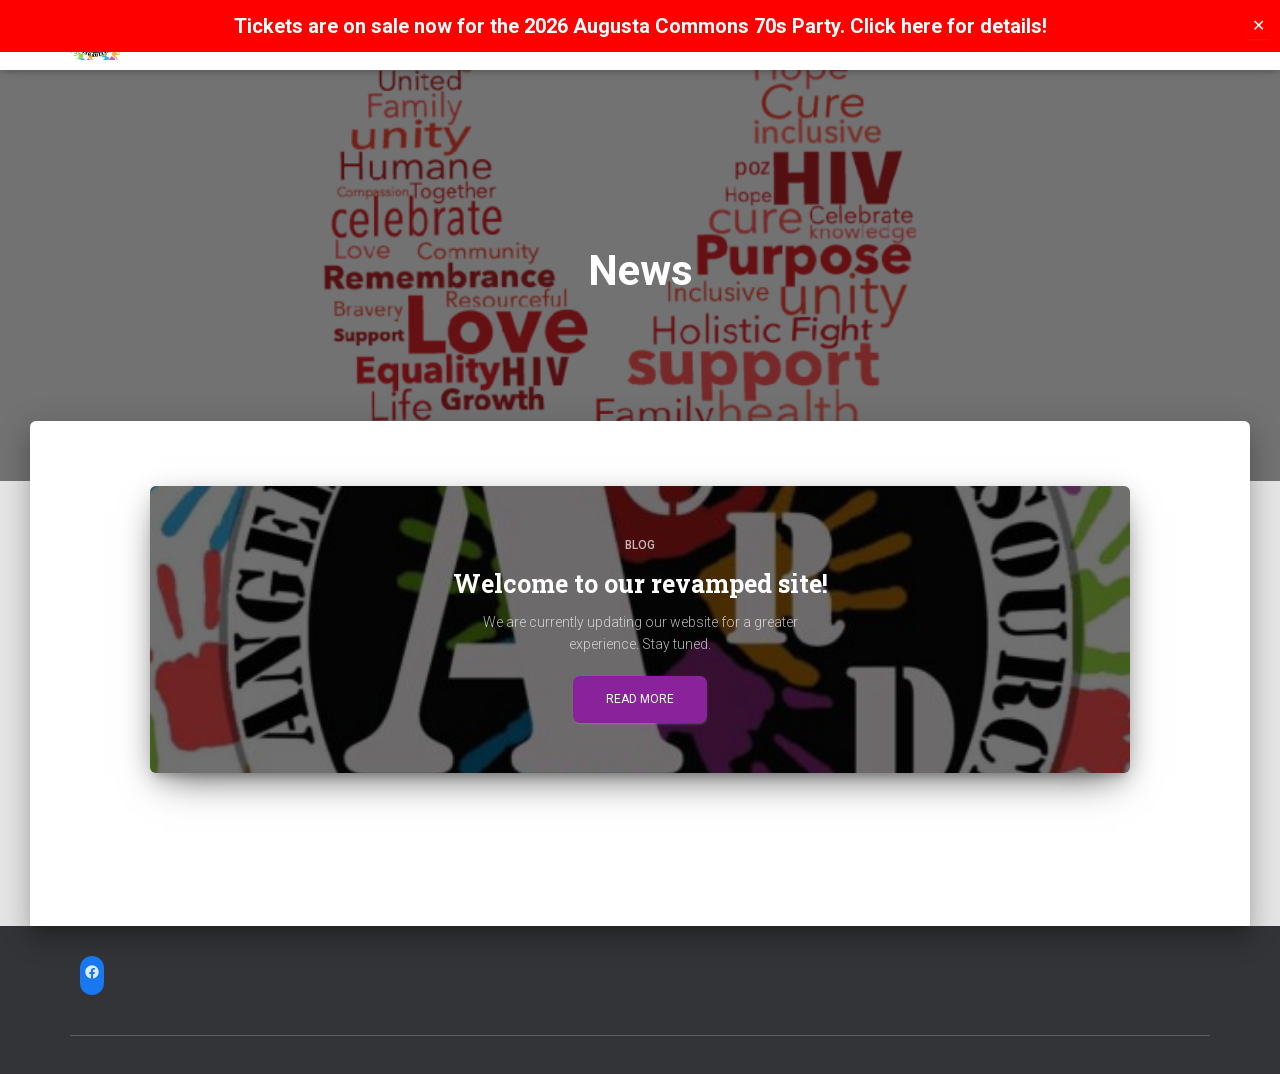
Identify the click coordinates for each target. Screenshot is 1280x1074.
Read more (640, 699)
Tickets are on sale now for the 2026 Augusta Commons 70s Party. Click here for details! (640, 26)
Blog (640, 545)
